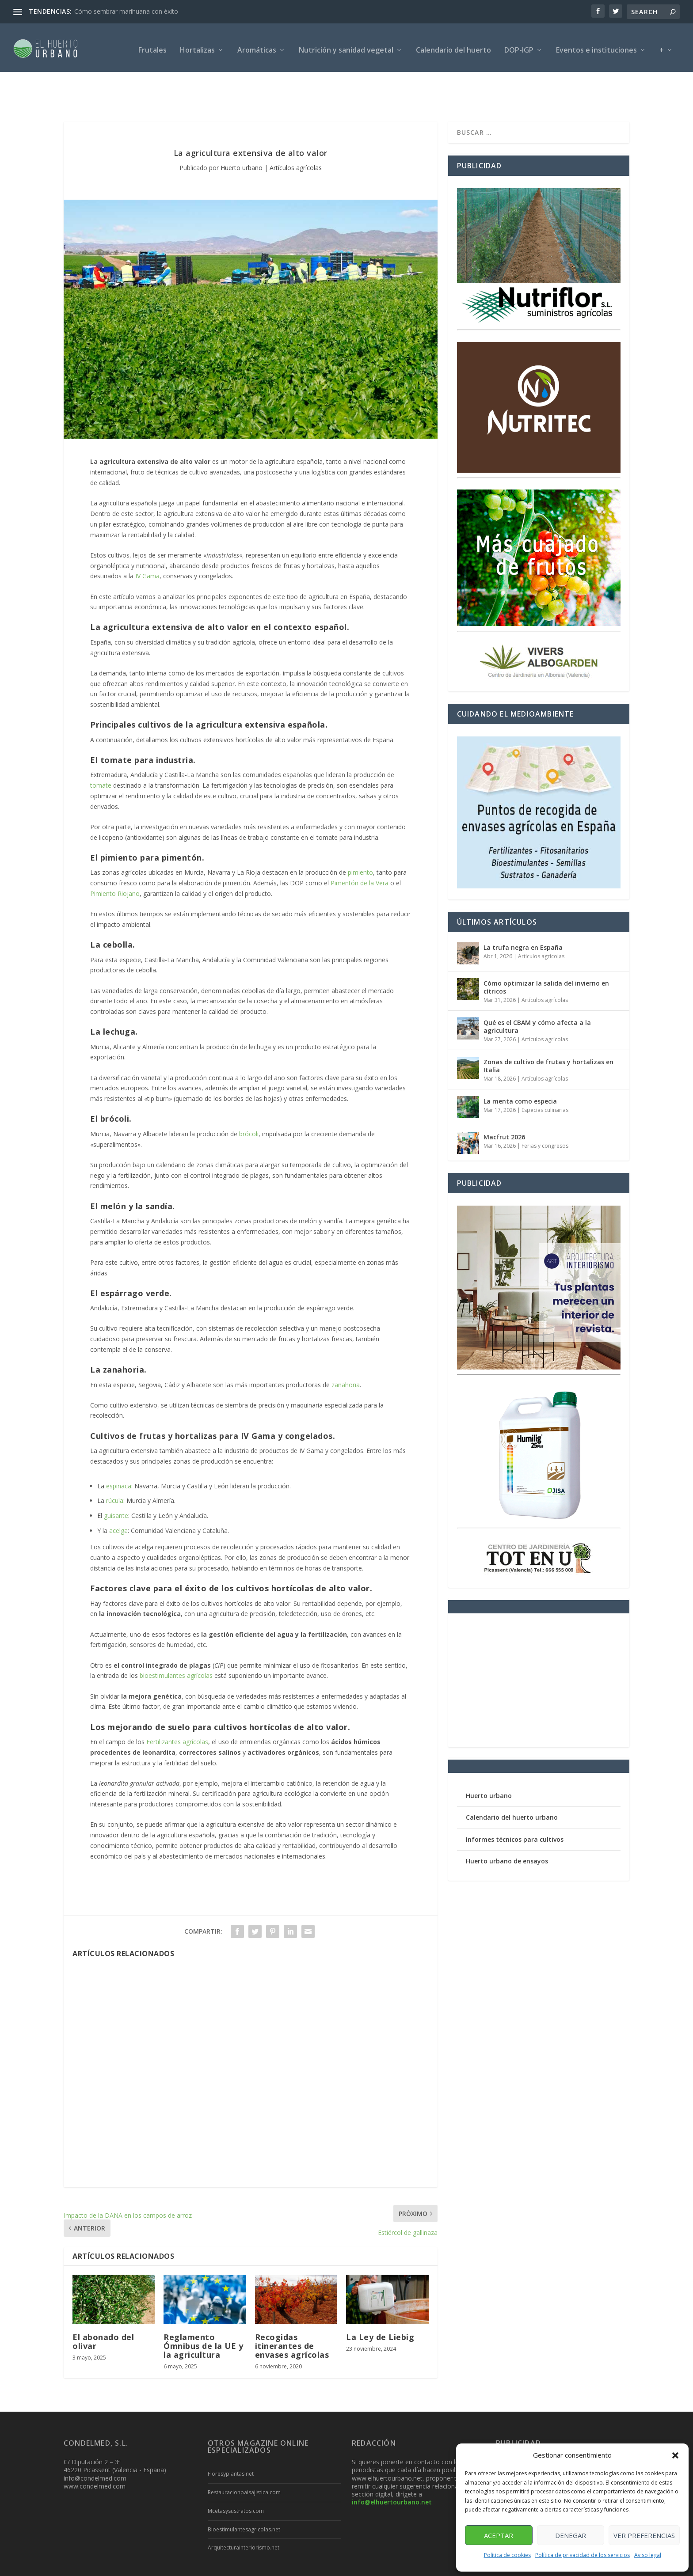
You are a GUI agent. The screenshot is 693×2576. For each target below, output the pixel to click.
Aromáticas (256, 46)
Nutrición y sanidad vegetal (346, 46)
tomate (100, 749)
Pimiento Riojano (115, 857)
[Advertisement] (251, 2039)
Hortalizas (197, 46)
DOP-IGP (518, 46)
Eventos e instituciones (596, 46)
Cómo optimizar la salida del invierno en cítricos (546, 951)
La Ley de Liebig (380, 2300)
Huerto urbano (242, 131)
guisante (116, 1479)
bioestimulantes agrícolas (176, 1639)
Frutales (152, 46)
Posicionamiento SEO (166, 2566)
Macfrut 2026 (504, 1100)
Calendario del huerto (453, 46)
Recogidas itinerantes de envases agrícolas (292, 2309)
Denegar (570, 2535)
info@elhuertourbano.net (392, 2466)
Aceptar (498, 2535)
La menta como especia (520, 1065)
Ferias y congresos (545, 1109)
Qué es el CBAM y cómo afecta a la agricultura (537, 990)
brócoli (249, 1097)
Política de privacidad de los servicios (582, 2555)
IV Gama (147, 539)
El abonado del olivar (103, 2305)
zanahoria (345, 1348)
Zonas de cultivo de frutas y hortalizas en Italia (548, 1029)
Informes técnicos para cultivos (515, 1803)
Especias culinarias (545, 1073)
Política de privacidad (377, 2566)
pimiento (360, 836)
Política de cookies (507, 2555)
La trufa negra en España (523, 911)
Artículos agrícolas (296, 131)
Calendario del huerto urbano (512, 1781)
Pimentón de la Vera (359, 846)
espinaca (118, 1449)
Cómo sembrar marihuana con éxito (126, 11)
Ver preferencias (644, 2535)
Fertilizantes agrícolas (177, 1705)
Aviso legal (647, 2555)
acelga (118, 1494)
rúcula (114, 1464)
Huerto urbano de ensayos (507, 1825)
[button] (675, 2455)
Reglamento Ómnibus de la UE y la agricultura (203, 2309)
